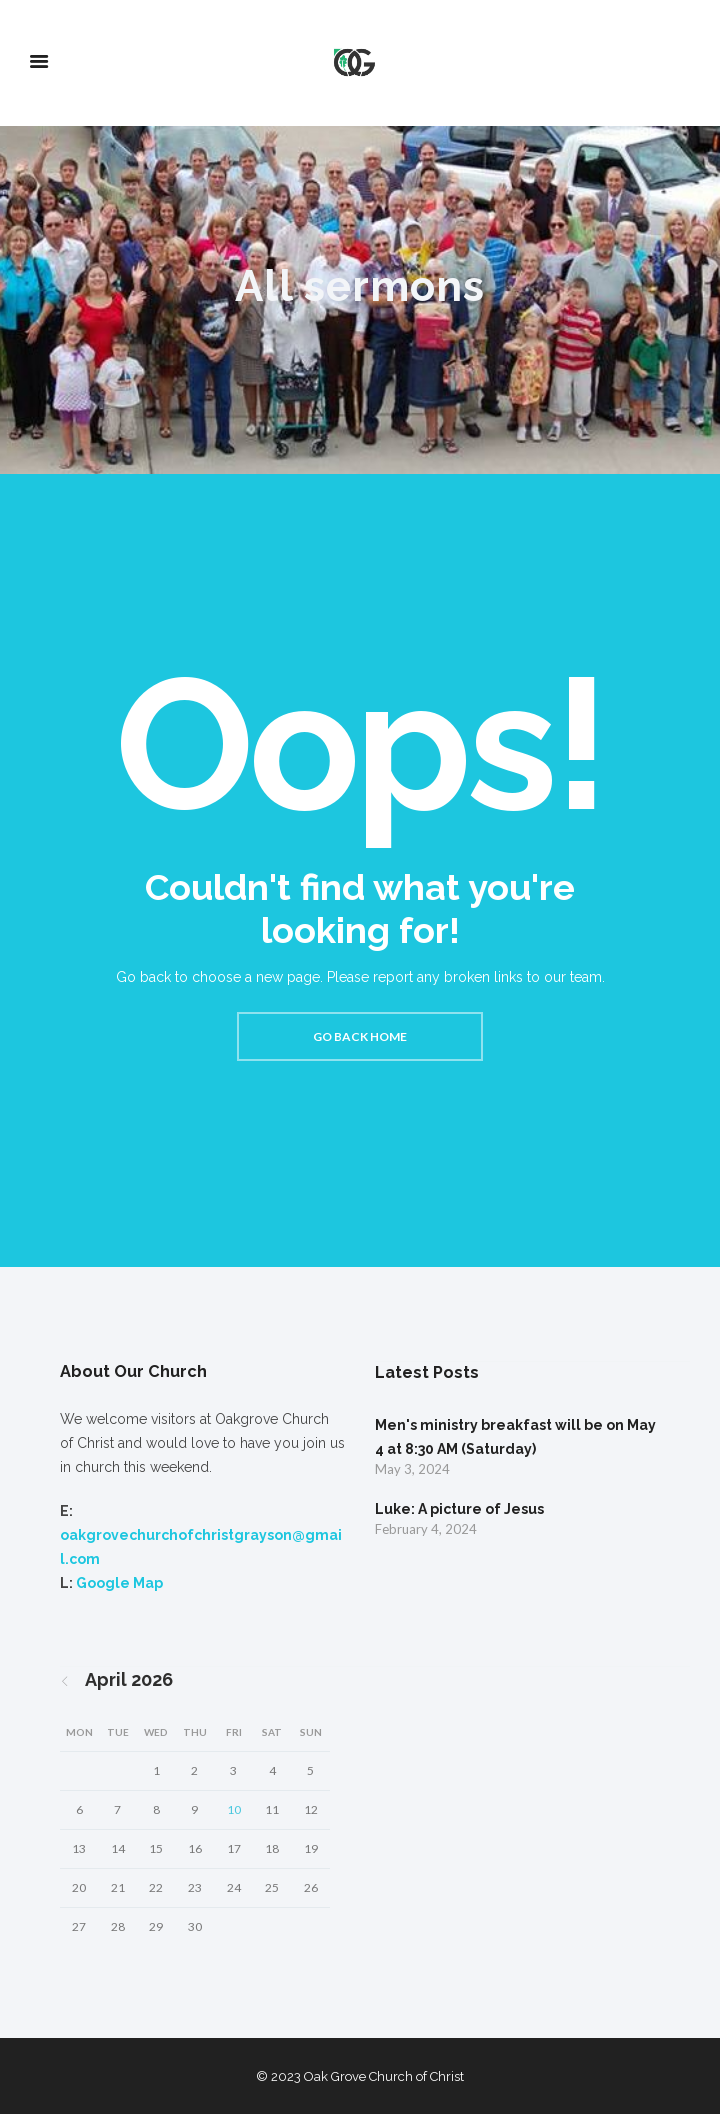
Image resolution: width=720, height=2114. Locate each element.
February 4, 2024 (426, 1529)
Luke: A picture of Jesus (459, 1509)
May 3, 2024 (412, 1469)
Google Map (119, 1583)
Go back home (360, 1036)
